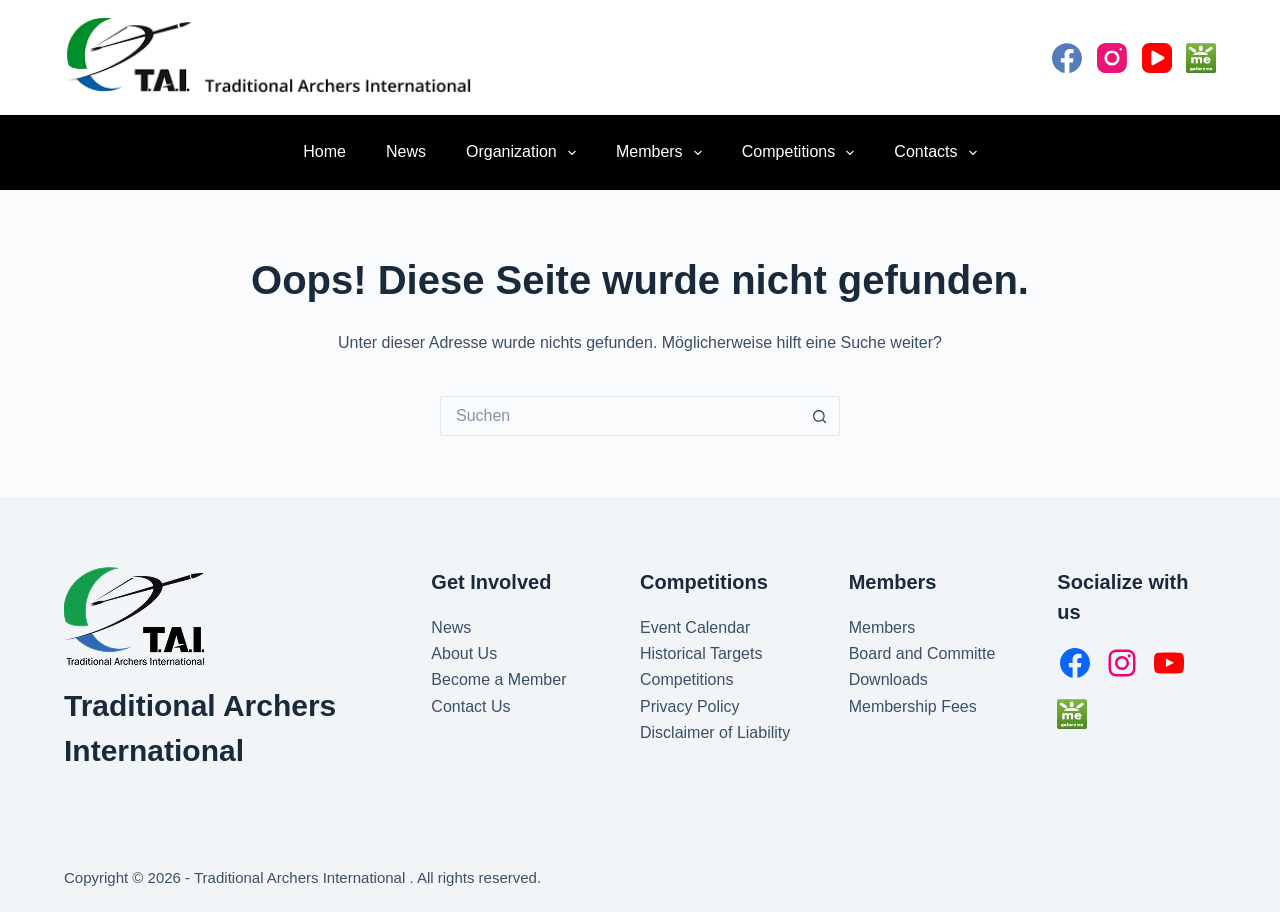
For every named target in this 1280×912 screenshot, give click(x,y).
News (406, 151)
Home (324, 151)
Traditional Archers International (301, 877)
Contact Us (470, 706)
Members (663, 153)
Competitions (802, 153)
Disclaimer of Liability (715, 732)
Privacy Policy (690, 706)
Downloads (888, 679)
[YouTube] (1157, 58)
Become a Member (498, 679)
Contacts (939, 153)
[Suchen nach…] (620, 416)
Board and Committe (922, 653)
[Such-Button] (820, 416)
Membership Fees (913, 706)
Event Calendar (695, 627)
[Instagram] (1112, 58)
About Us (464, 653)
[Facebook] (1067, 58)
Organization (525, 153)
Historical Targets (701, 653)
